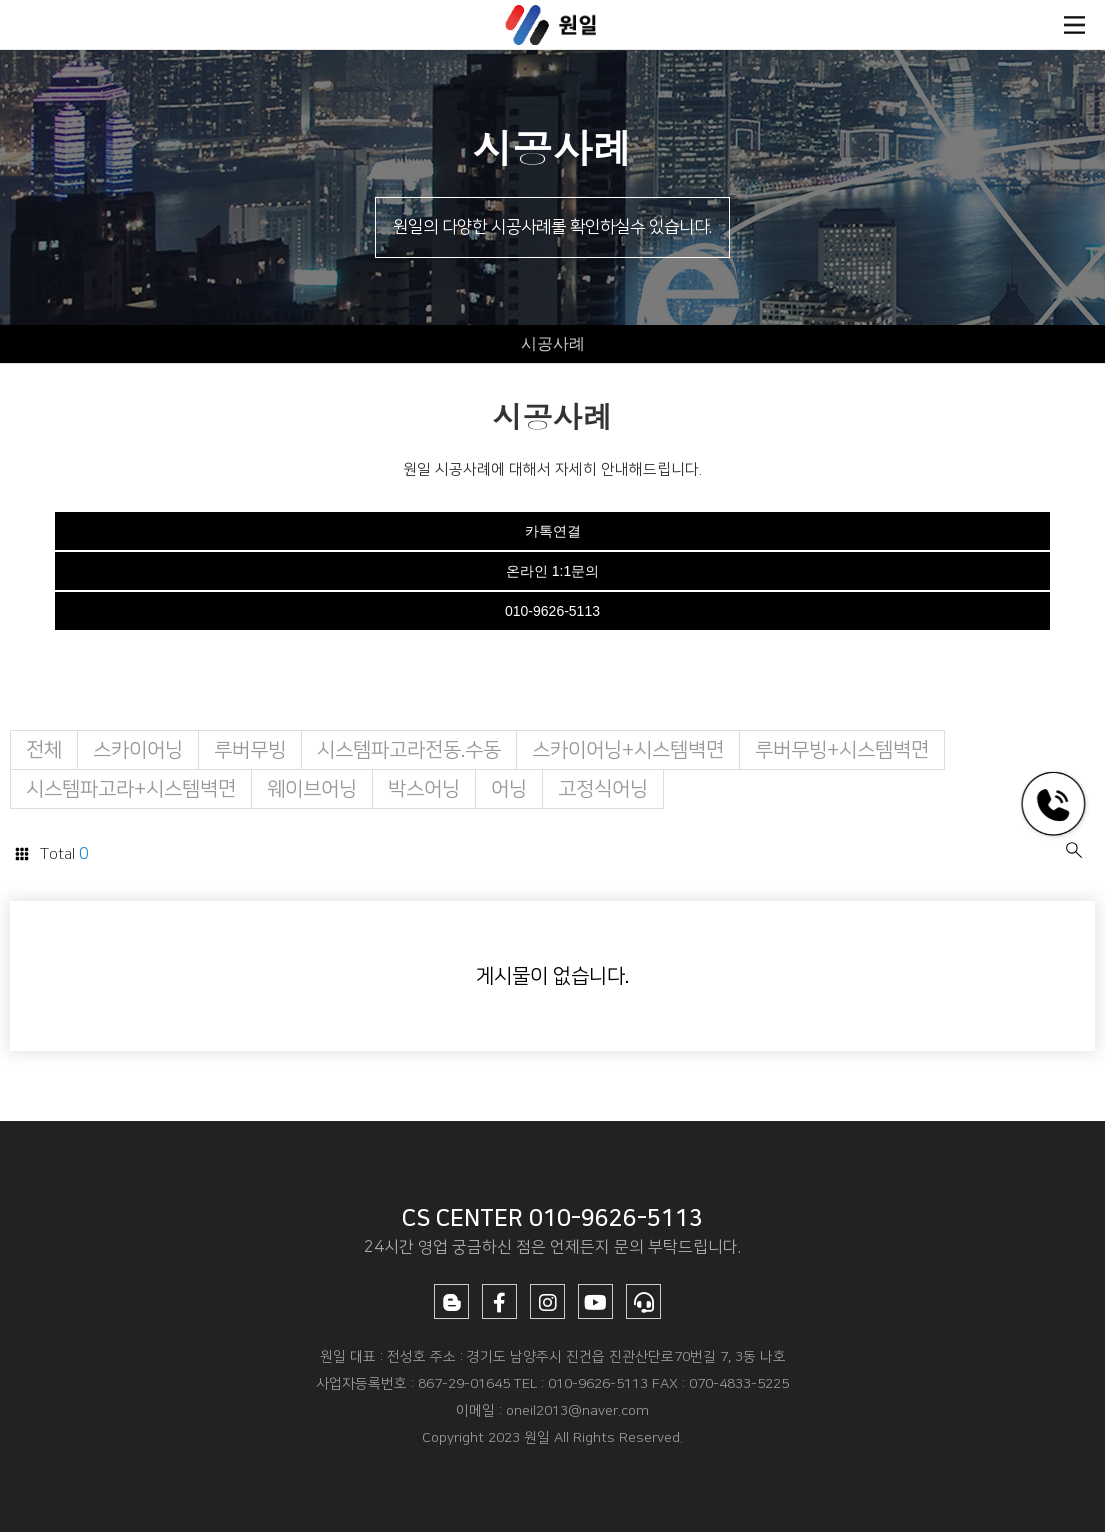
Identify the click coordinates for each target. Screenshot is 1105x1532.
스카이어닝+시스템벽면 (628, 750)
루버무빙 (250, 750)
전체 (44, 750)
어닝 (509, 789)
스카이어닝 (138, 750)
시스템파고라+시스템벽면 (131, 789)
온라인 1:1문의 (552, 571)
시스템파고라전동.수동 (409, 750)
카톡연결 (553, 531)
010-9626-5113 (552, 611)
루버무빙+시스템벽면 (842, 750)
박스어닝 (424, 789)
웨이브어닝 (312, 789)
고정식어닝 (603, 789)
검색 (1074, 850)
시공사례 (553, 343)
